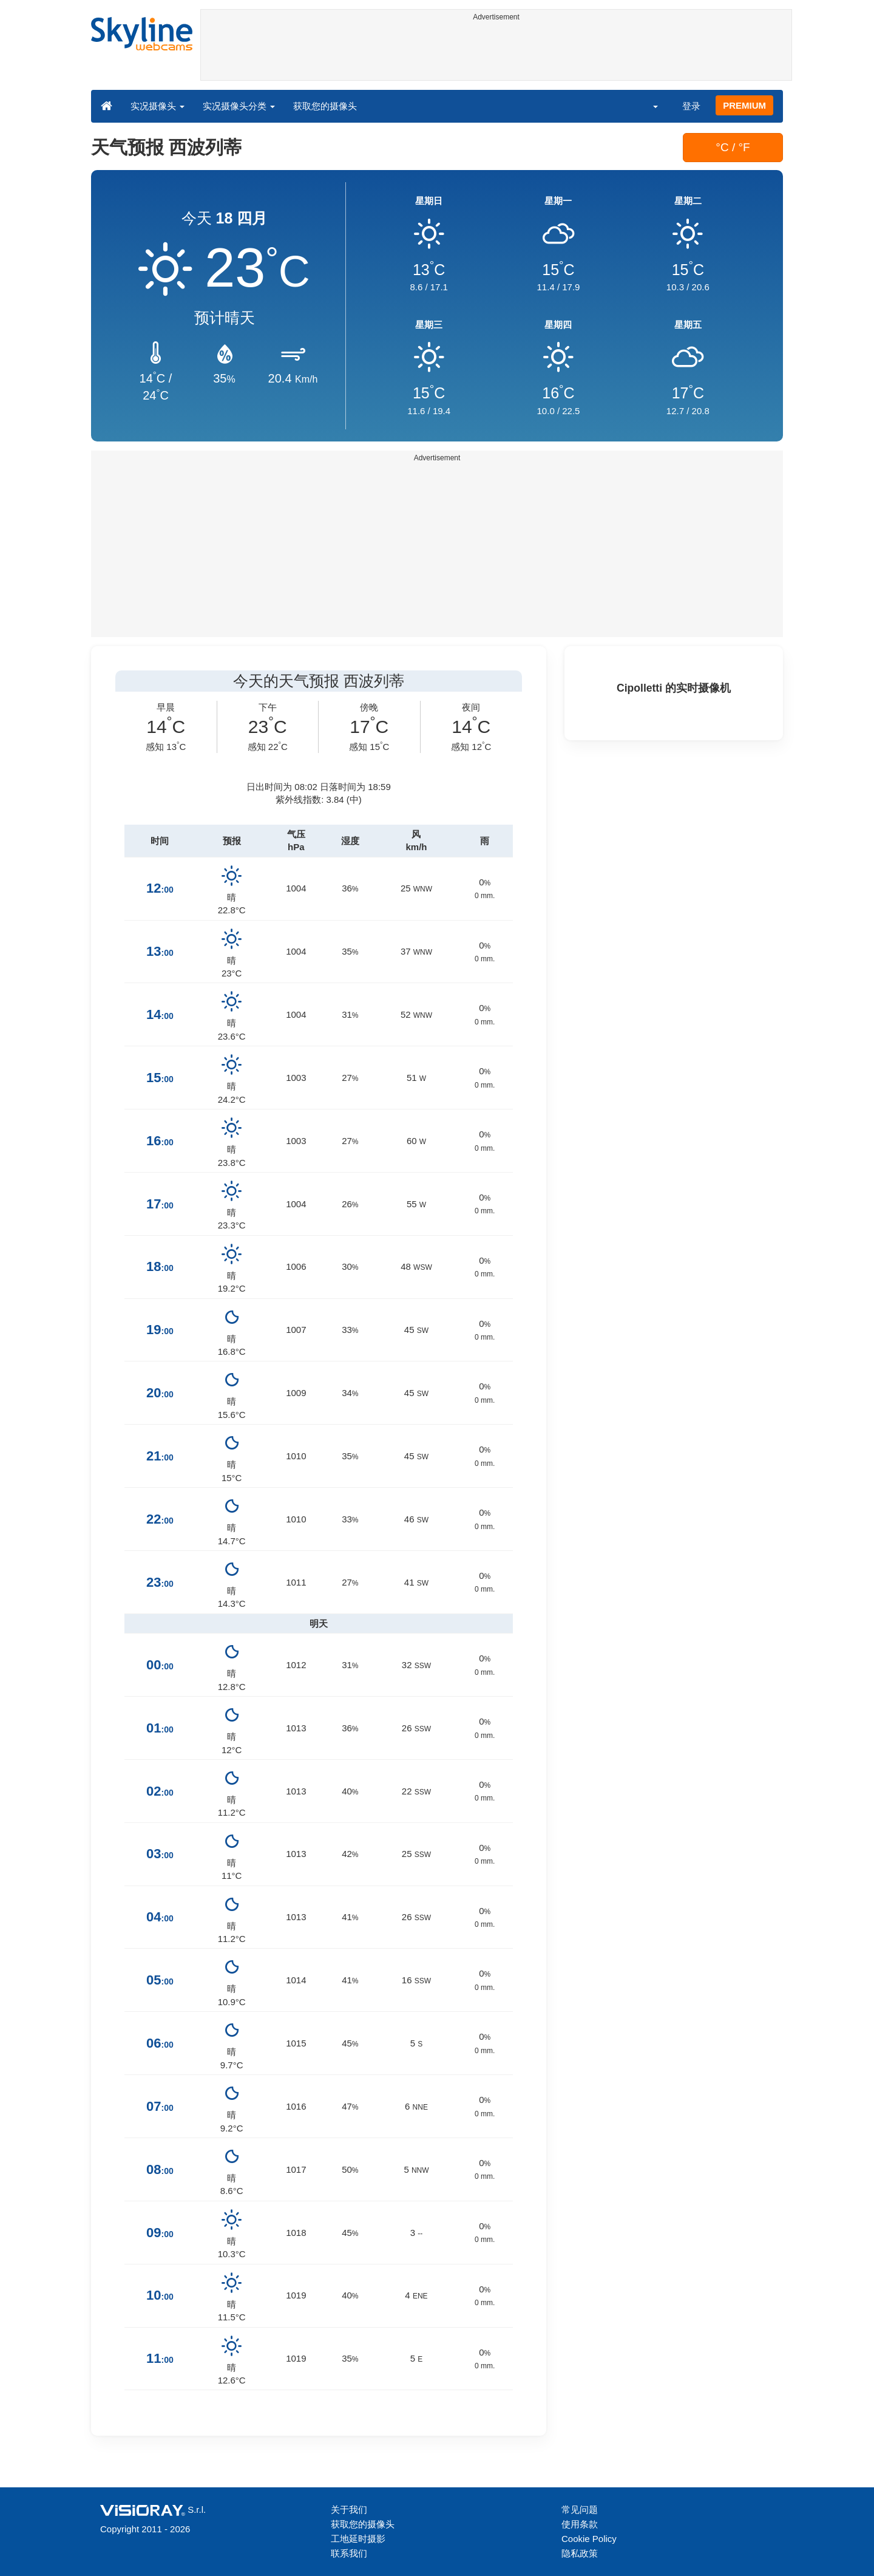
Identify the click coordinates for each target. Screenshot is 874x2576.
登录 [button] (691, 106)
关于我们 (349, 2509)
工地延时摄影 (358, 2538)
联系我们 (349, 2553)
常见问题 (579, 2509)
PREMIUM (744, 105)
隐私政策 (579, 2553)
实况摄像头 (157, 106)
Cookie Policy (589, 2538)
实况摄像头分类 (239, 106)
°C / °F (733, 147)
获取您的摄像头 (325, 106)
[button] (647, 105)
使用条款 (579, 2524)
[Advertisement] (496, 53)
